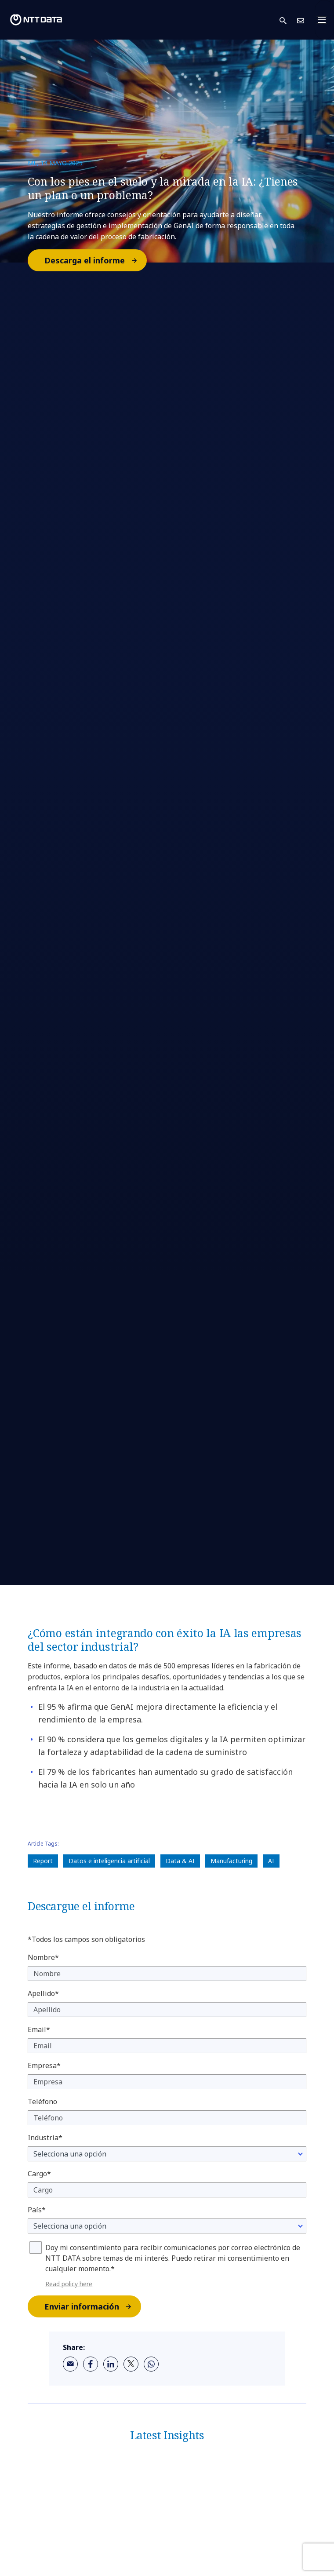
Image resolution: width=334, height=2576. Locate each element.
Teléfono (42, 2101)
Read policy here (68, 2284)
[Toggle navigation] (324, 20)
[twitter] (130, 2364)
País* (37, 2210)
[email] (70, 2364)
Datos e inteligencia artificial (109, 1861)
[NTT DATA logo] (36, 20)
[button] (288, 20)
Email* (39, 2029)
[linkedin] (110, 2364)
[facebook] (90, 2364)
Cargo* (39, 2173)
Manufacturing (231, 1861)
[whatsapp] (151, 2364)
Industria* (45, 2137)
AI (271, 1861)
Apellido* (43, 1993)
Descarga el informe (95, 260)
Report (43, 1861)
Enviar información (92, 2306)
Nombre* (43, 1957)
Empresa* (44, 2065)
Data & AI (180, 1861)
